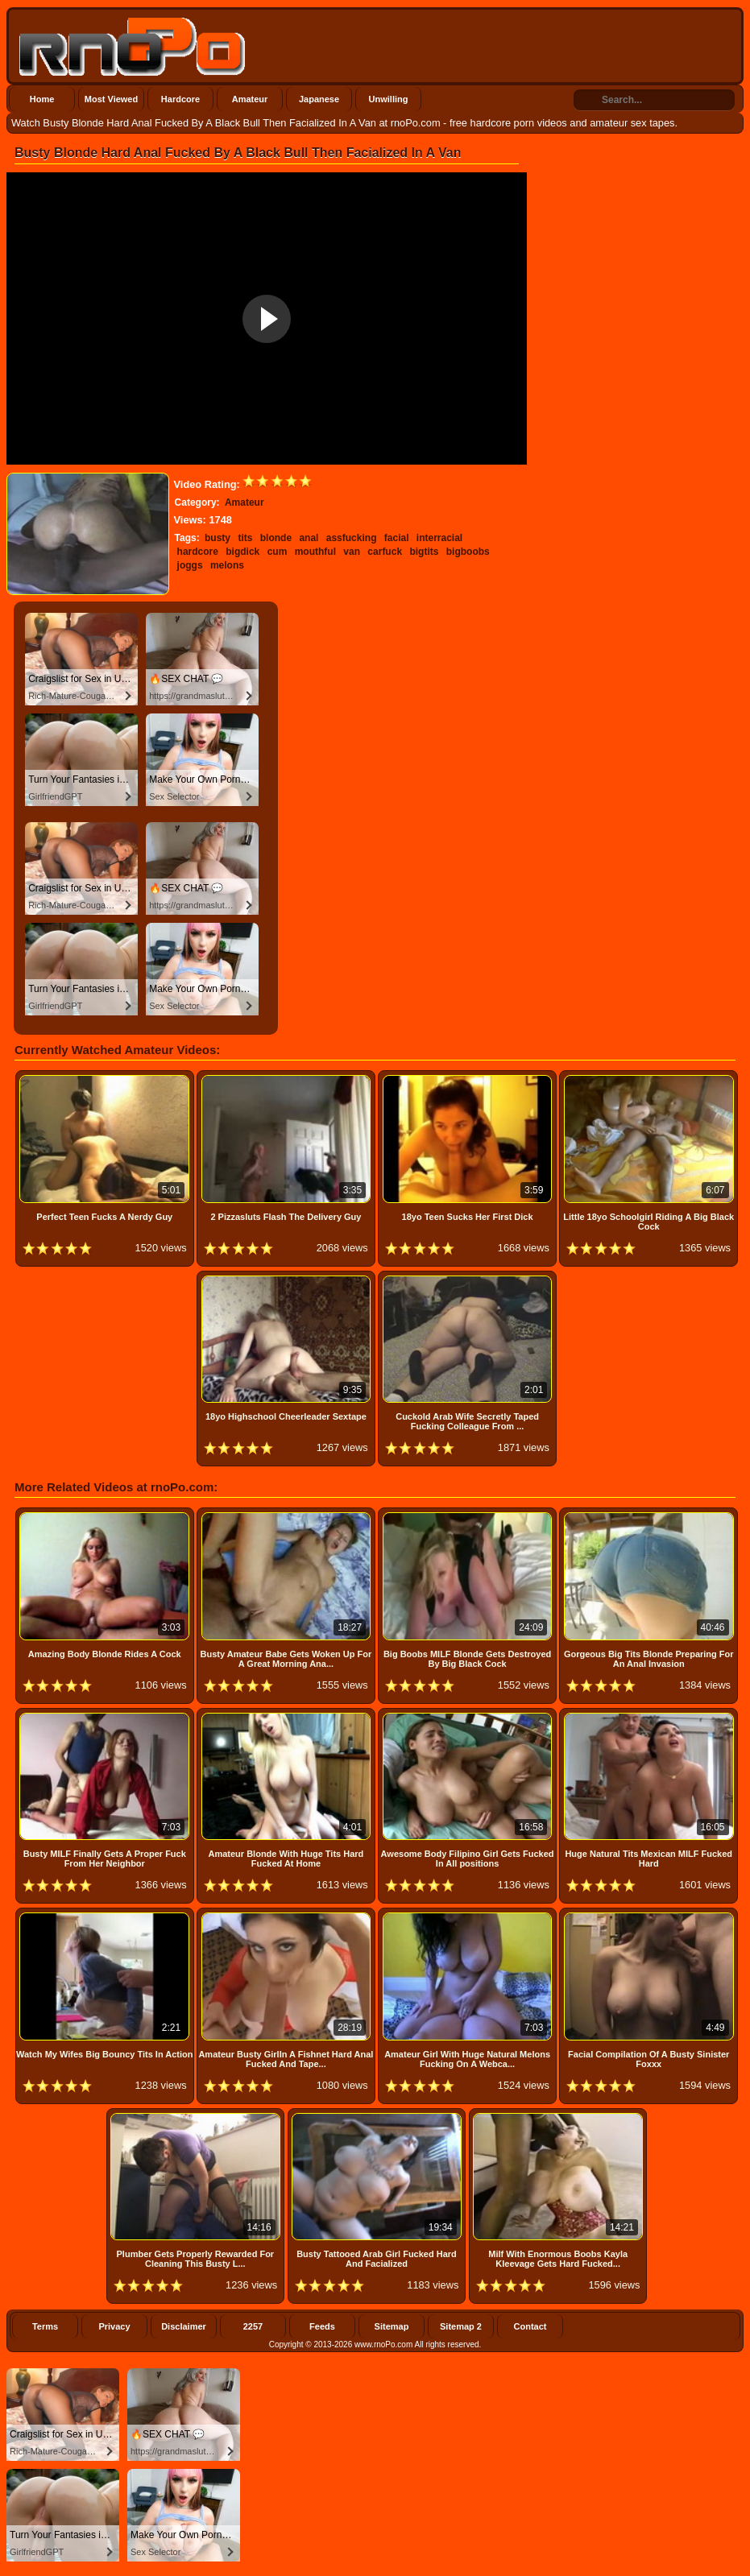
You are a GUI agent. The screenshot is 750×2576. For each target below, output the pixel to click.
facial (396, 538)
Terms (45, 2326)
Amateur (250, 99)
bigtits (423, 551)
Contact (530, 2326)
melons (227, 565)
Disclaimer (183, 2326)
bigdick (242, 551)
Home (42, 99)
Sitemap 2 (461, 2326)
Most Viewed (111, 99)
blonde (276, 538)
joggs (190, 565)
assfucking (351, 538)
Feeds (322, 2326)
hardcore (197, 551)
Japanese (319, 99)
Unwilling (388, 99)
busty (217, 538)
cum (277, 551)
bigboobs (468, 551)
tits (245, 538)
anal (308, 538)
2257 (253, 2326)
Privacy (114, 2326)
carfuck (384, 551)
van (351, 551)
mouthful (315, 551)
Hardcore (180, 99)
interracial (439, 538)
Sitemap (392, 2326)
